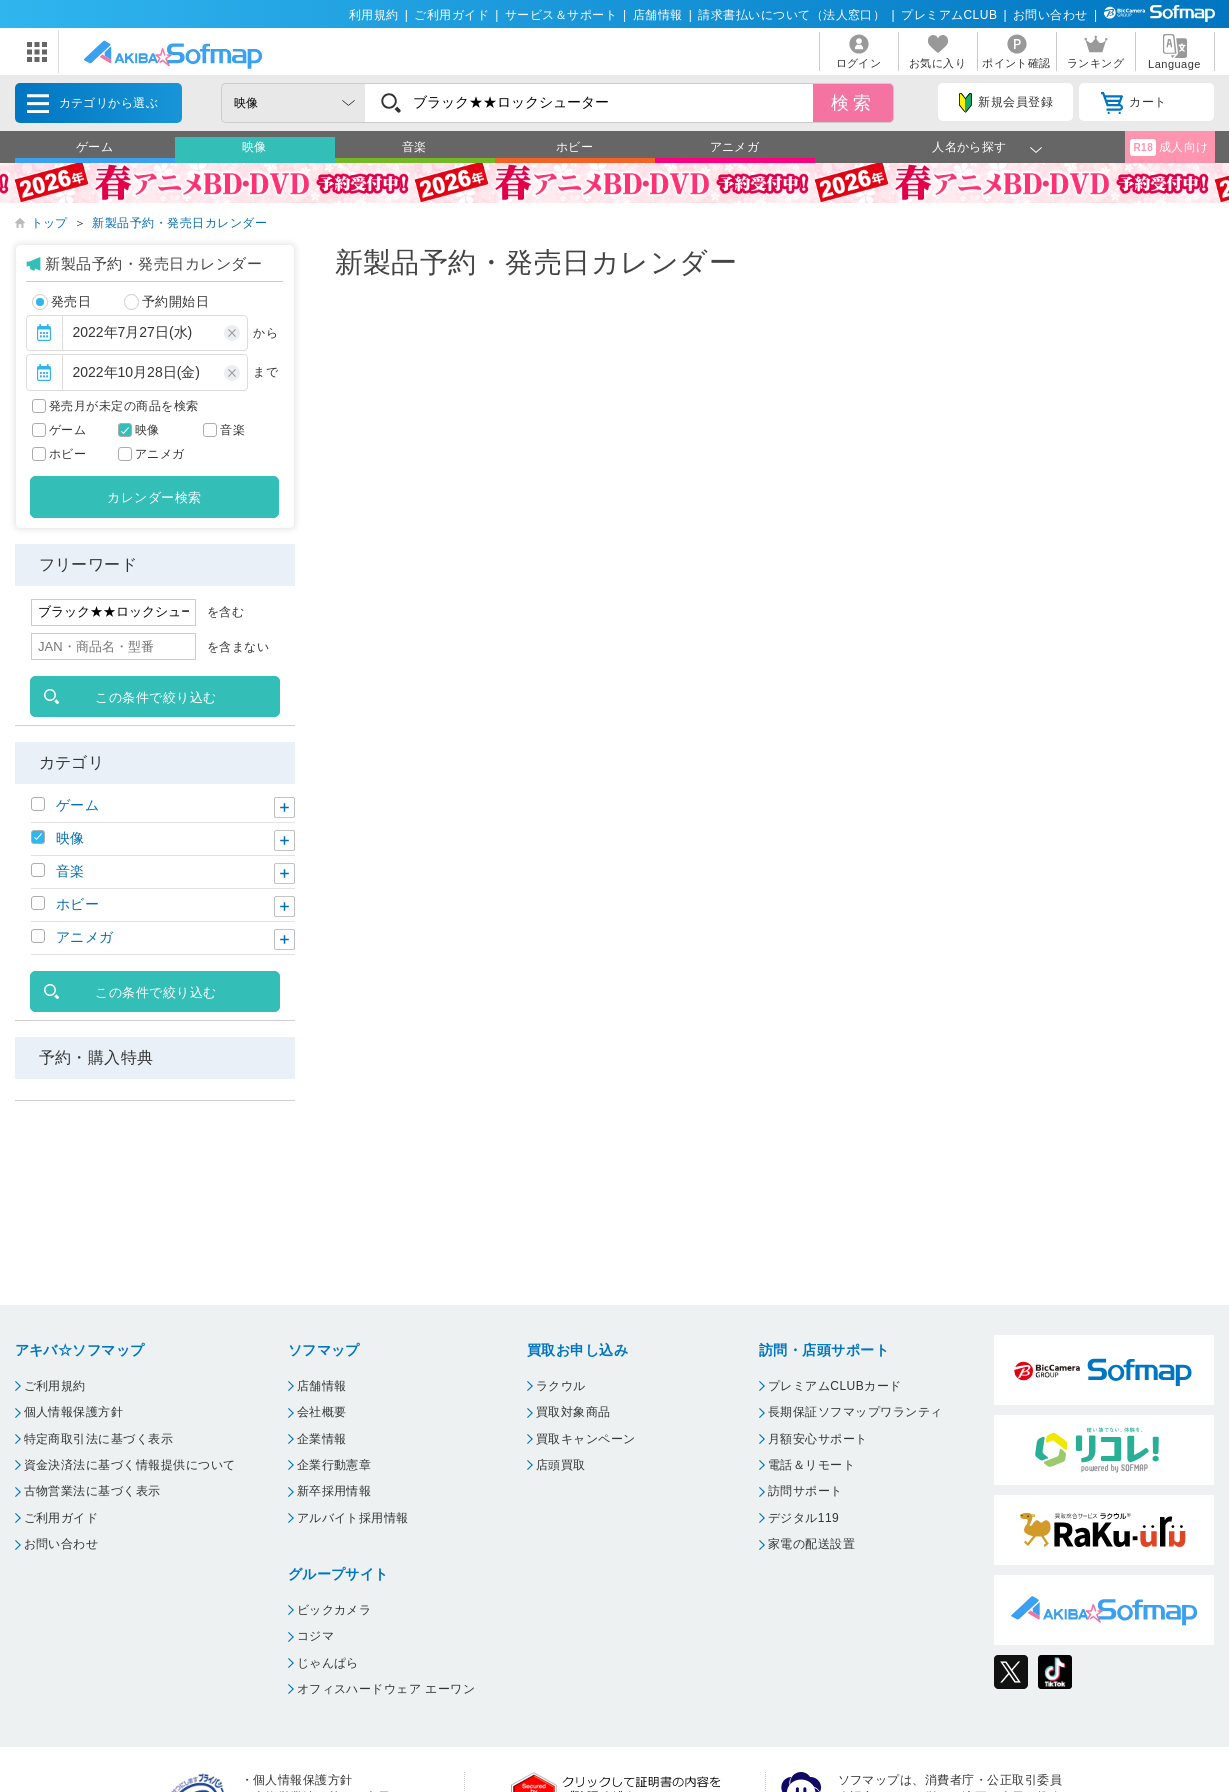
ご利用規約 (55, 1386)
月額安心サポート (818, 1439)
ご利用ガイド (451, 15)
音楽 (414, 147)
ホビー (574, 147)
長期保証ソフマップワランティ (855, 1412)
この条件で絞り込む (155, 697)
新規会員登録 (1006, 103)
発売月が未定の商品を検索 (124, 406)
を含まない (238, 647)
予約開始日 (167, 302)
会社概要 (322, 1412)
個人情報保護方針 (74, 1412)
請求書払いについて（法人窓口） (791, 15)
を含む (225, 612)
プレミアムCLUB (949, 15)
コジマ (315, 1636)
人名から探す (969, 147)
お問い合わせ (1050, 15)
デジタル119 (803, 1518)
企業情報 (322, 1439)
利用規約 (374, 15)
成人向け (1169, 147)
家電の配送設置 (811, 1544)
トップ (49, 223)
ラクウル (561, 1386)
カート (1133, 103)
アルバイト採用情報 (353, 1518)
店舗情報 (658, 15)
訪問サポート (805, 1491)
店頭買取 (561, 1465)
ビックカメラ (334, 1610)
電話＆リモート (811, 1465)
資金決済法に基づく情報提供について (130, 1465)
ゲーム (94, 147)
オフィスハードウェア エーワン (386, 1689)
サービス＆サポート (561, 15)
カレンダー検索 (154, 497)
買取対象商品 (573, 1412)
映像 (254, 147)
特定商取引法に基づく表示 (99, 1439)
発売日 (61, 302)
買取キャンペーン (586, 1439)
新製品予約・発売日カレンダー (179, 223)
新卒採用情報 (334, 1491)
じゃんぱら (328, 1663)
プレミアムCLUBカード (835, 1386)
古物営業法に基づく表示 (92, 1491)
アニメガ (735, 147)
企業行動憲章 (334, 1465)
